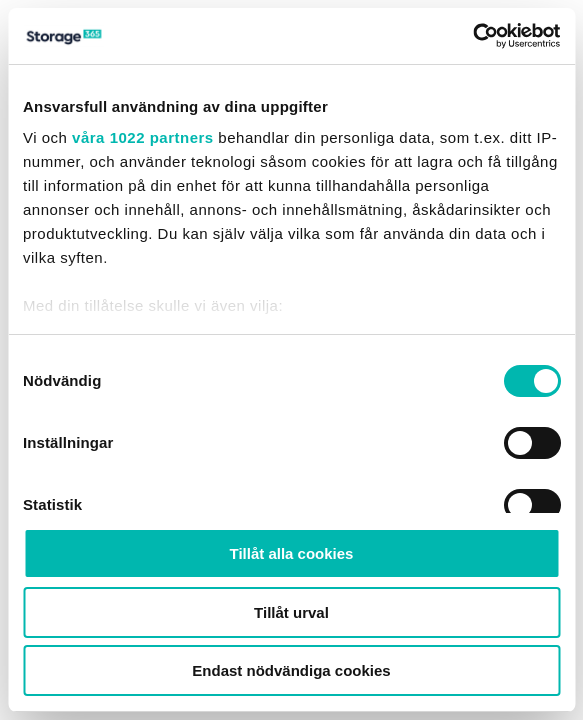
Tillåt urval (291, 612)
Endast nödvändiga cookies (291, 670)
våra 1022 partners (143, 137)
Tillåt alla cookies (292, 553)
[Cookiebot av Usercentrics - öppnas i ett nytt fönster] (472, 36)
